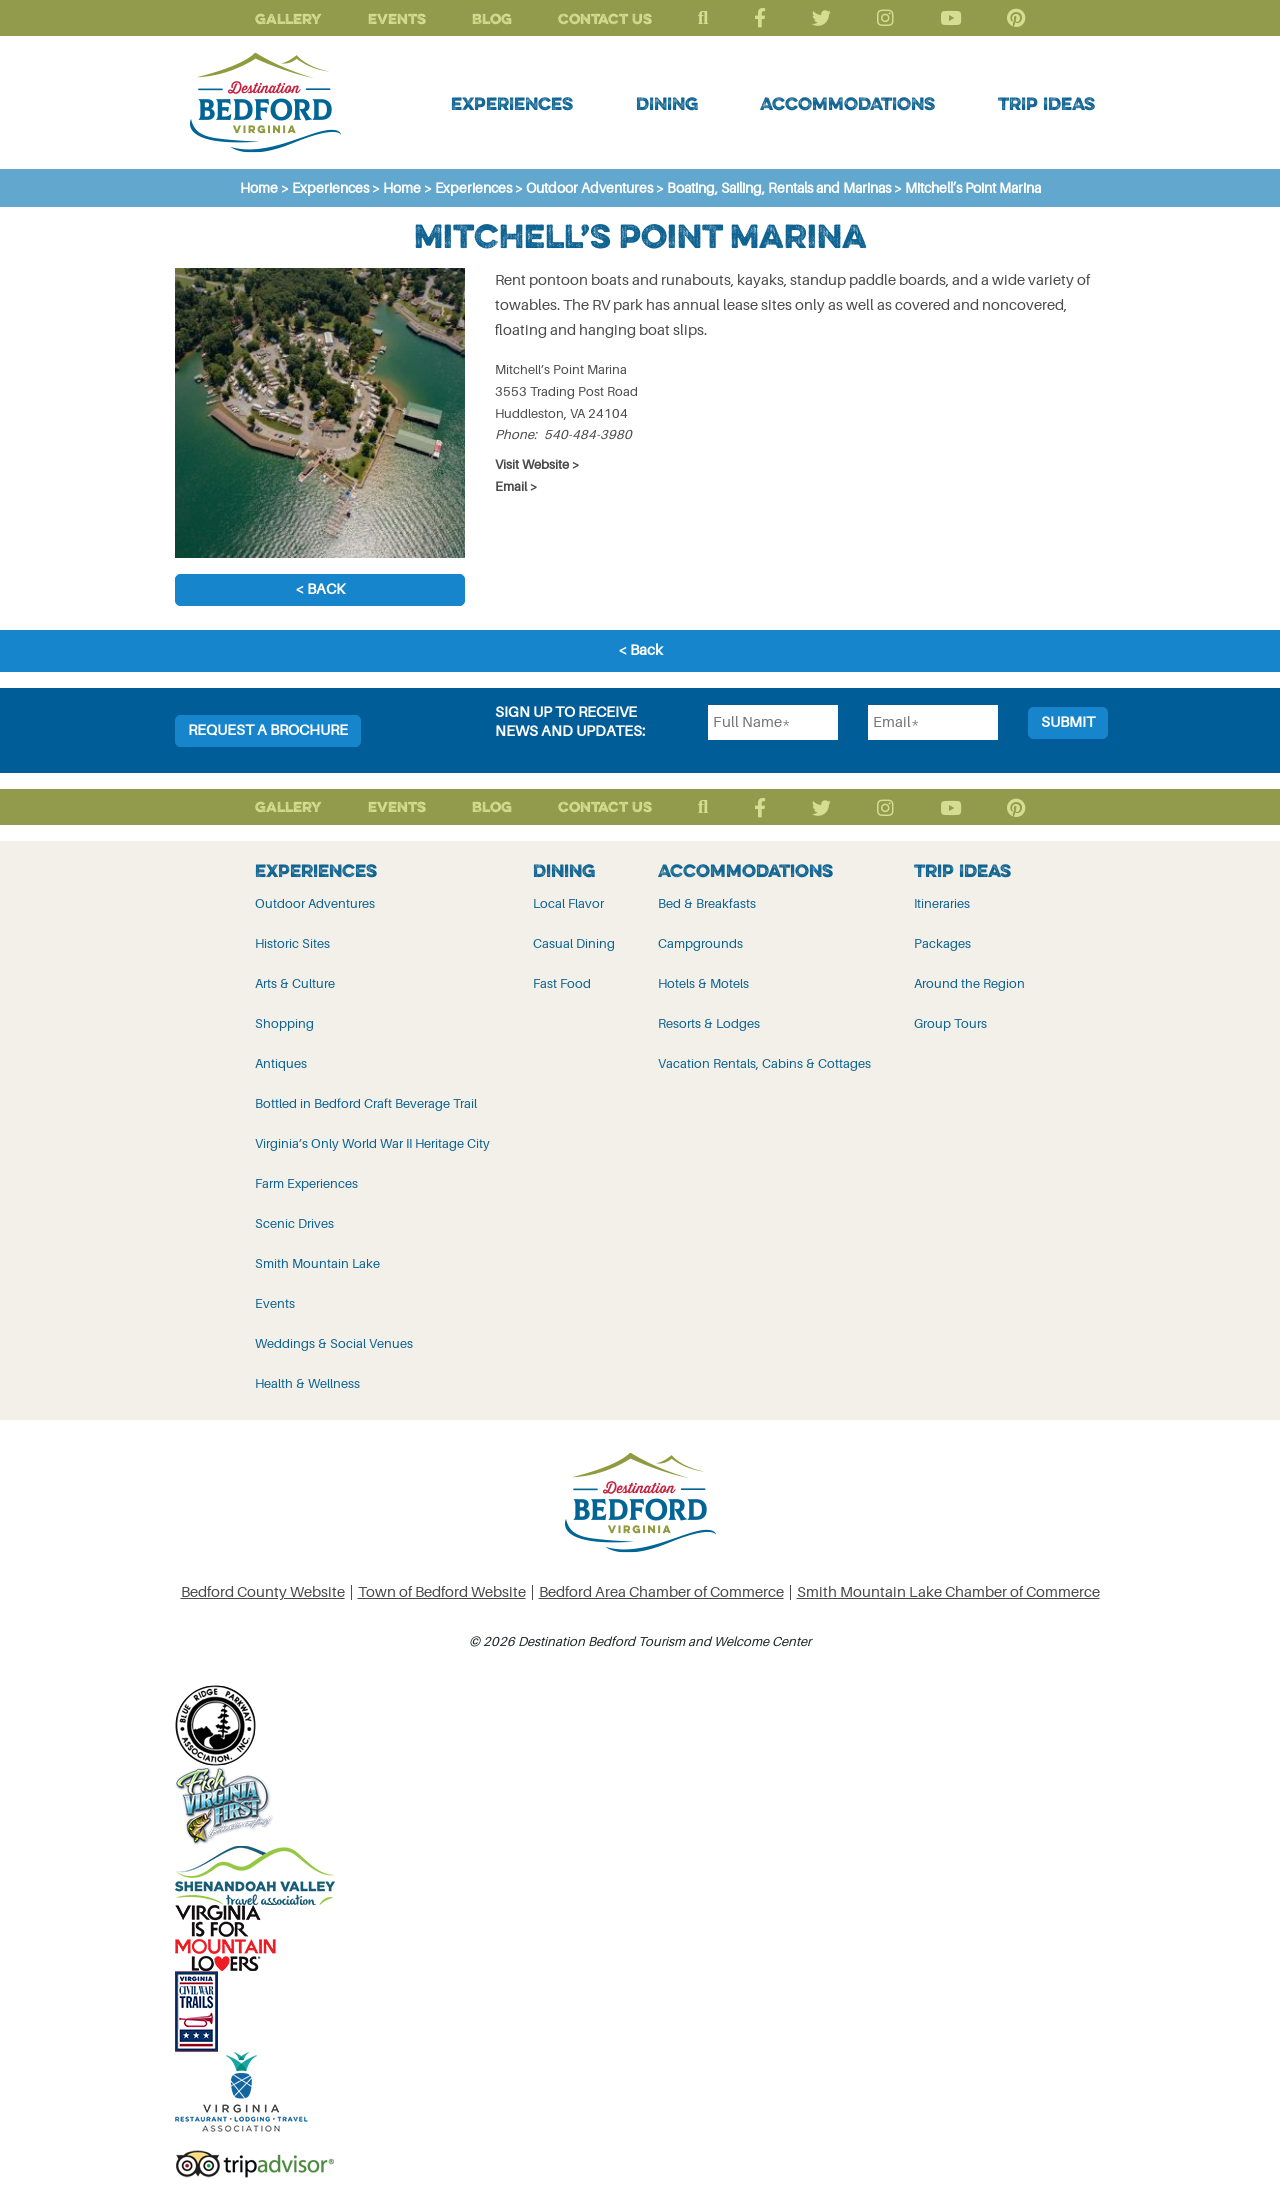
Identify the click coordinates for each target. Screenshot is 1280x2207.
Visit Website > (537, 464)
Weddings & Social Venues (334, 1343)
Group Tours (950, 1023)
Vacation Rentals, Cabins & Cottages (764, 1063)
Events (397, 18)
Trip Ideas (1046, 103)
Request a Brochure (268, 730)
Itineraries (942, 903)
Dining (667, 103)
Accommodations (847, 103)
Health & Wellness (307, 1383)
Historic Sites (292, 943)
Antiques (281, 1063)
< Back (320, 589)
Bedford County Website (263, 1592)
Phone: (516, 434)
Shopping (284, 1023)
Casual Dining (574, 943)
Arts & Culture (295, 983)
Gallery (288, 18)
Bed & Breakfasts (707, 903)
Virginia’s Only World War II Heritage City (372, 1143)
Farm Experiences (306, 1183)
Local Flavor (568, 903)
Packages (942, 943)
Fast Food (562, 983)
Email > (516, 486)
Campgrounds (700, 943)
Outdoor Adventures (315, 903)
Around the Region (969, 983)
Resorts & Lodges (709, 1023)
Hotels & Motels (703, 983)
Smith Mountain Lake (317, 1263)
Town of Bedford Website (442, 1592)
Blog (492, 18)
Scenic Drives (294, 1223)
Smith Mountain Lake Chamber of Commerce (948, 1592)
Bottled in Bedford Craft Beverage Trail (366, 1103)
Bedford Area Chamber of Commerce (661, 1592)
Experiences (512, 103)
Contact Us (605, 18)
